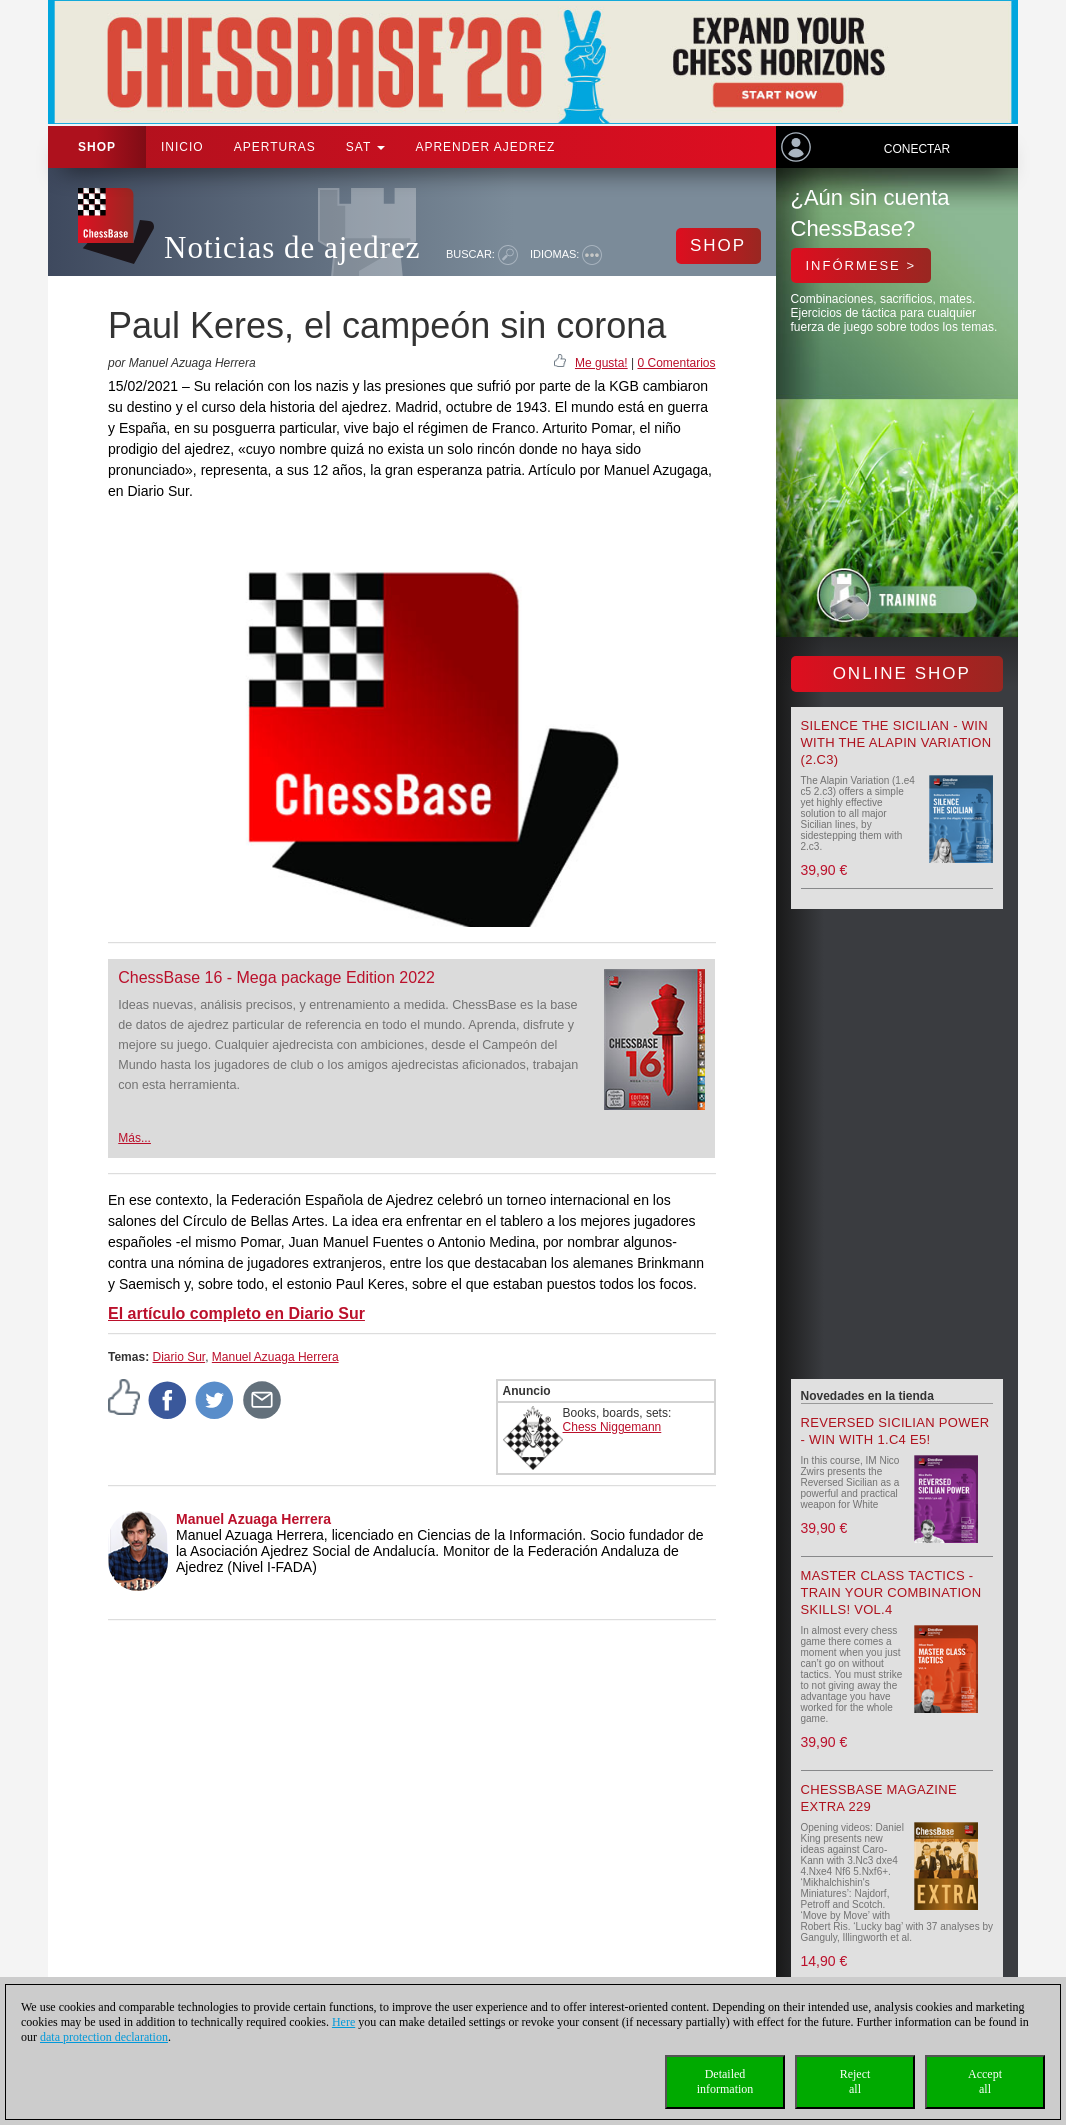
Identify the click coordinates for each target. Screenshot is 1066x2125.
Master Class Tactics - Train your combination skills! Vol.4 (891, 1592)
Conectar (917, 149)
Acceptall (985, 2081)
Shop (97, 147)
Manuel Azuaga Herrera (275, 1357)
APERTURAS (275, 147)
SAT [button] (366, 147)
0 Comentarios (676, 363)
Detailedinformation (725, 2081)
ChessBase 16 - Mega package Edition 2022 (276, 977)
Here (343, 2022)
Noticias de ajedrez (292, 247)
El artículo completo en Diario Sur (236, 1313)
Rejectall (855, 2081)
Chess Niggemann (612, 1427)
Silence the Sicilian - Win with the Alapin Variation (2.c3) (896, 742)
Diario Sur (178, 1357)
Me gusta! (601, 363)
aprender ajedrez (485, 147)
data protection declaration (104, 2037)
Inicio (182, 147)
